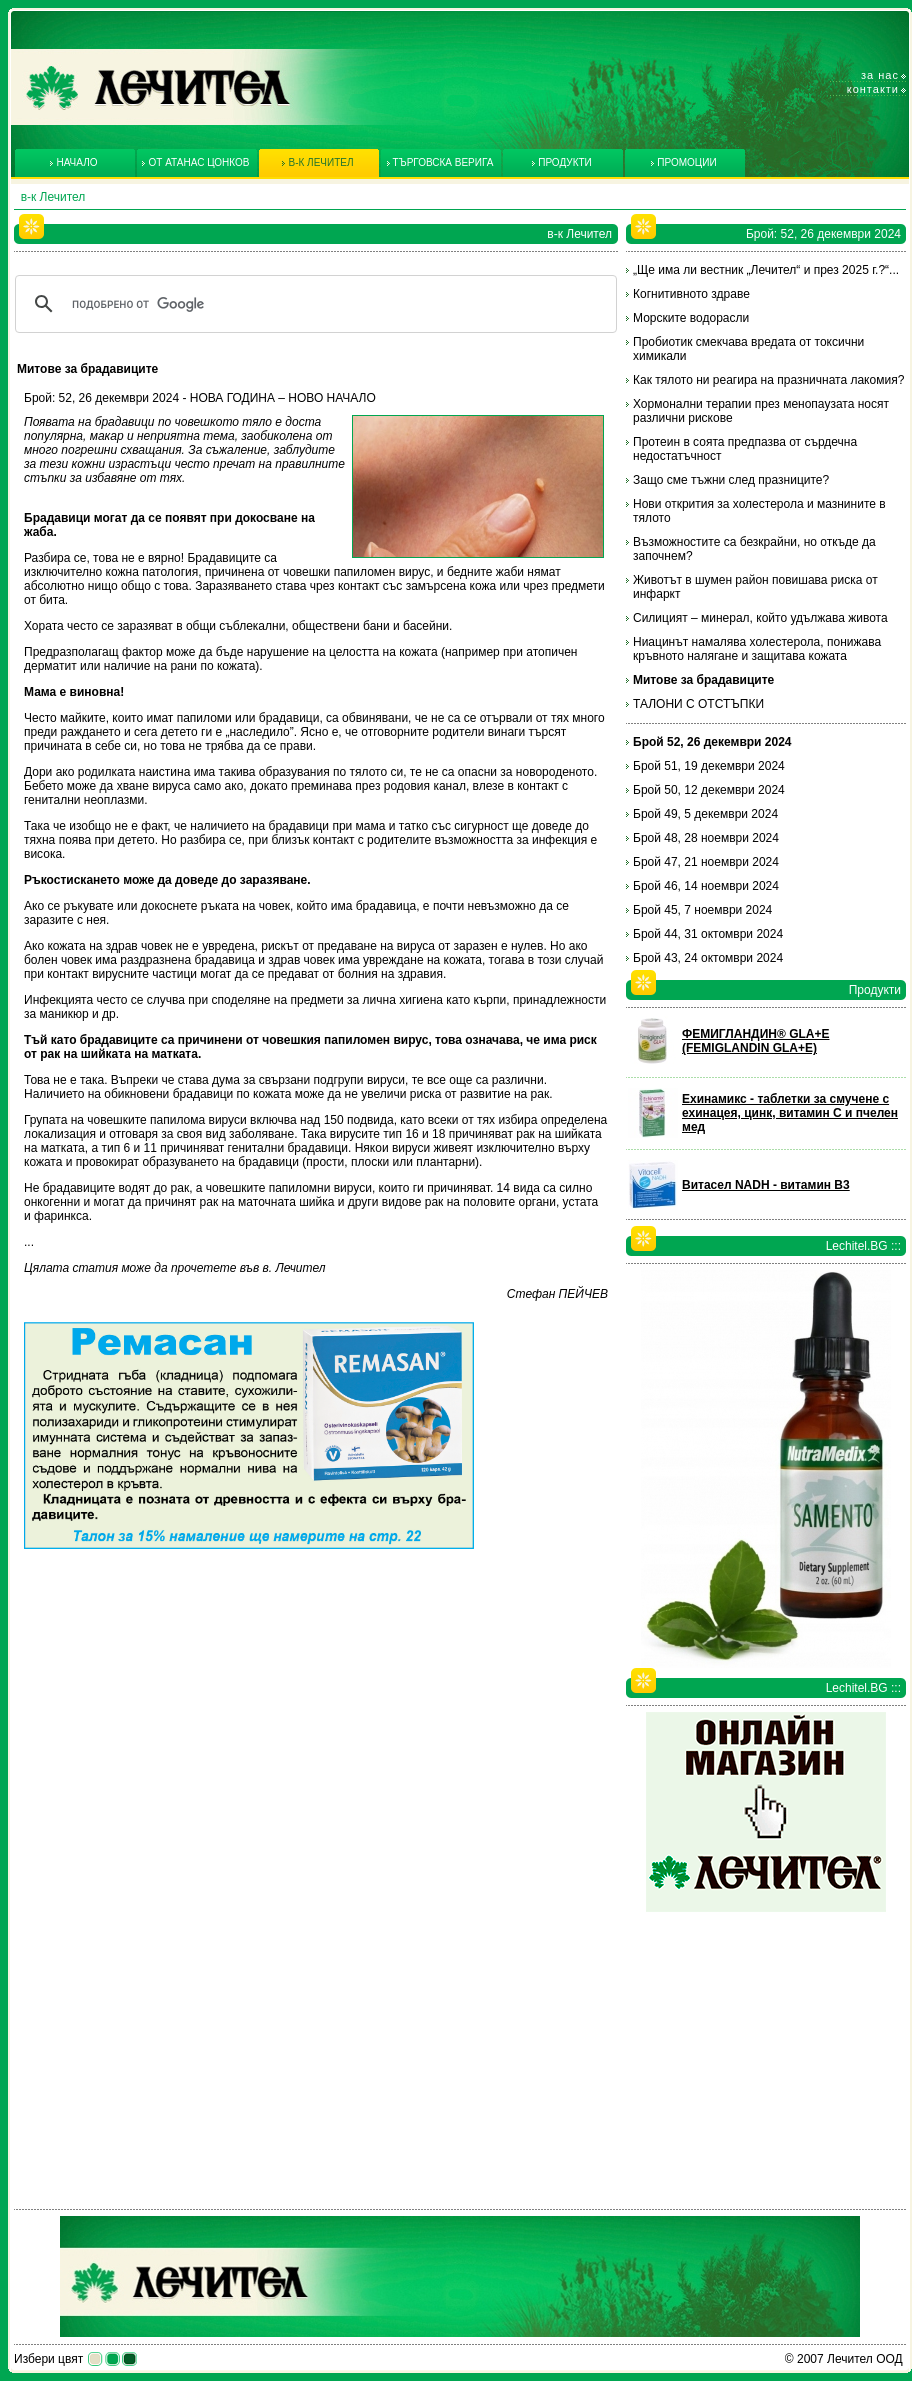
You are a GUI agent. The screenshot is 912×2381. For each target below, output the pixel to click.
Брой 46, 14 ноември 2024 (706, 886)
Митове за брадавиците (703, 680)
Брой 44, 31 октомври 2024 (708, 934)
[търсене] (313, 304)
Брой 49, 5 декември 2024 (705, 814)
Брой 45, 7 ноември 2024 (702, 910)
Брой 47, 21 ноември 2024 (706, 862)
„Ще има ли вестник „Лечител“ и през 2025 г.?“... (766, 270)
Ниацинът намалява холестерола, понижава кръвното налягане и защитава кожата (757, 649)
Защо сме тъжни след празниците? (731, 480)
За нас (880, 75)
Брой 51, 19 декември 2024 (709, 766)
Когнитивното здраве (691, 294)
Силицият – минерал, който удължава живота (760, 618)
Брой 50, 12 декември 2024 (709, 790)
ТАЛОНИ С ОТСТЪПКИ (698, 704)
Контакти (873, 89)
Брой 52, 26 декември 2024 (712, 742)
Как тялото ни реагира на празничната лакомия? (768, 380)
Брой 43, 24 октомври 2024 (708, 958)
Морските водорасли (691, 318)
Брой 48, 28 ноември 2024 (706, 838)
